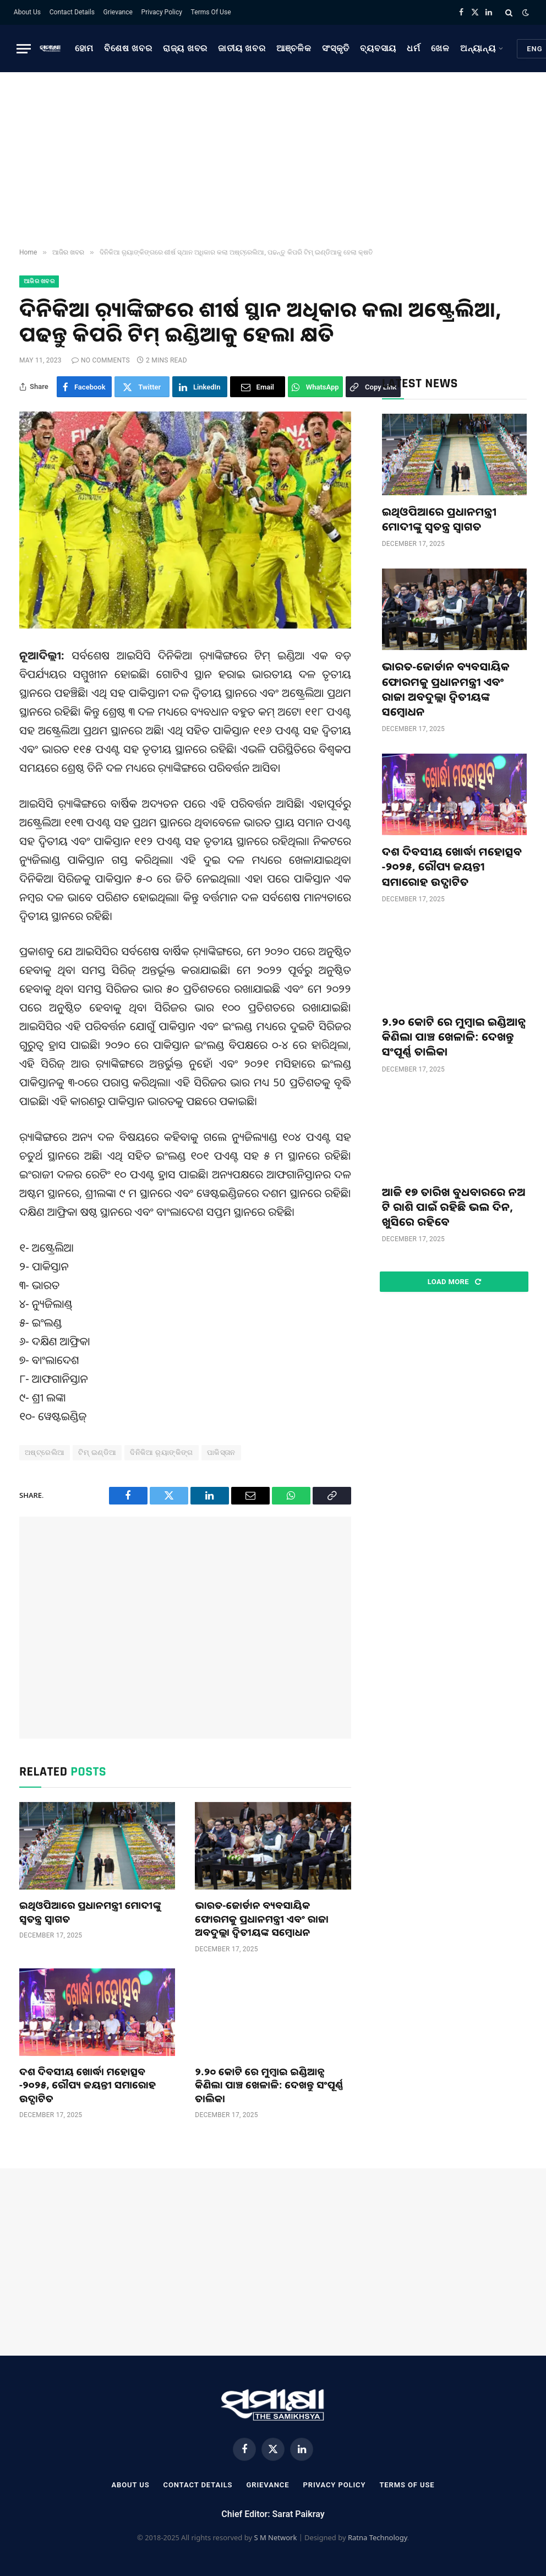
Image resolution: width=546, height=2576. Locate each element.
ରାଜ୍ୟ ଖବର (185, 48)
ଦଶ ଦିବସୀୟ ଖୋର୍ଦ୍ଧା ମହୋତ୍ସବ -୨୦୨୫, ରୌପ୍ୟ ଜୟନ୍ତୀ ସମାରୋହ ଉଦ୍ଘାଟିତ (87, 2085)
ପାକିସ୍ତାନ (221, 1452)
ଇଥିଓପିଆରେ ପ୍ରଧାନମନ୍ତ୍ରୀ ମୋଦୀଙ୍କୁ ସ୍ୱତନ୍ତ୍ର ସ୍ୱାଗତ (90, 1911)
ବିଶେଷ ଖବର (128, 48)
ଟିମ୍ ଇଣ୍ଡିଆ (97, 1452)
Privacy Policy (161, 12)
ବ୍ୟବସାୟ (378, 48)
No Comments (101, 360)
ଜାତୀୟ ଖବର (241, 48)
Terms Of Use (211, 12)
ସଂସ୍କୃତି (336, 48)
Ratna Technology (377, 2537)
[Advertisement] (273, 160)
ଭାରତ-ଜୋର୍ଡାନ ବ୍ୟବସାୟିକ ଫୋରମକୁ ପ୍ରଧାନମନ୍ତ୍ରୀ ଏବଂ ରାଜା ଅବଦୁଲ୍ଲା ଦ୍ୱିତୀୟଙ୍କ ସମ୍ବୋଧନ (262, 1918)
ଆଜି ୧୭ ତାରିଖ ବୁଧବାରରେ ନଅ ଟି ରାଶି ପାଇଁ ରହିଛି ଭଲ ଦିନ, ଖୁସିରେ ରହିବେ (454, 1206)
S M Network (275, 2537)
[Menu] (24, 48)
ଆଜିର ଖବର (39, 281)
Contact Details (72, 12)
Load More (454, 1282)
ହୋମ (84, 48)
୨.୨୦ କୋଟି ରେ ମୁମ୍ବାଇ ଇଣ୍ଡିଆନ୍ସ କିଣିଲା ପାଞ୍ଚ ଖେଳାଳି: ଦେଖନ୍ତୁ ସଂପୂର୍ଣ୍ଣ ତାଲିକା (269, 2085)
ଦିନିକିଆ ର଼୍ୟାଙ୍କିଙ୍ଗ (161, 1452)
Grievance (118, 12)
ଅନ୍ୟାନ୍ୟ (478, 48)
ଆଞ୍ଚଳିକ (294, 48)
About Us (27, 12)
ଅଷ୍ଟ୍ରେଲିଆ (44, 1452)
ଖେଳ (440, 48)
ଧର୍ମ (414, 48)
